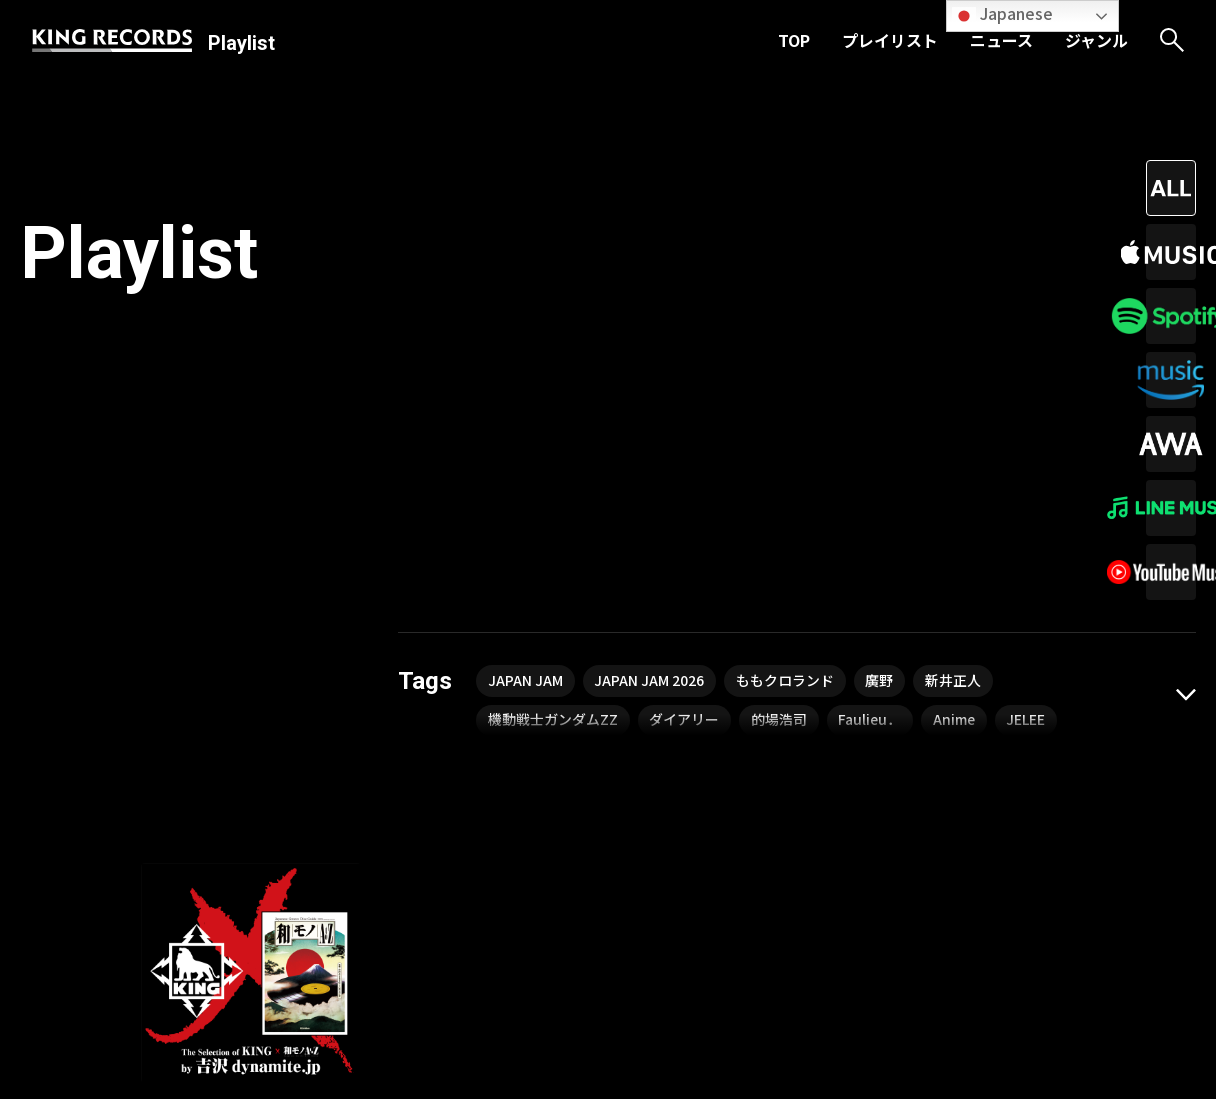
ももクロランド (786, 361)
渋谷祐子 (294, 863)
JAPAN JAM (525, 361)
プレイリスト (890, 40)
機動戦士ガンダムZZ (553, 401)
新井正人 (955, 361)
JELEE (1028, 401)
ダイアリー (685, 401)
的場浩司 (780, 401)
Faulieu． (871, 401)
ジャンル (1096, 40)
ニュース (1001, 40)
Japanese (1002, 14)
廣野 (881, 361)
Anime (956, 401)
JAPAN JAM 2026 (650, 361)
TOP (794, 40)
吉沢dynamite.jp (195, 863)
